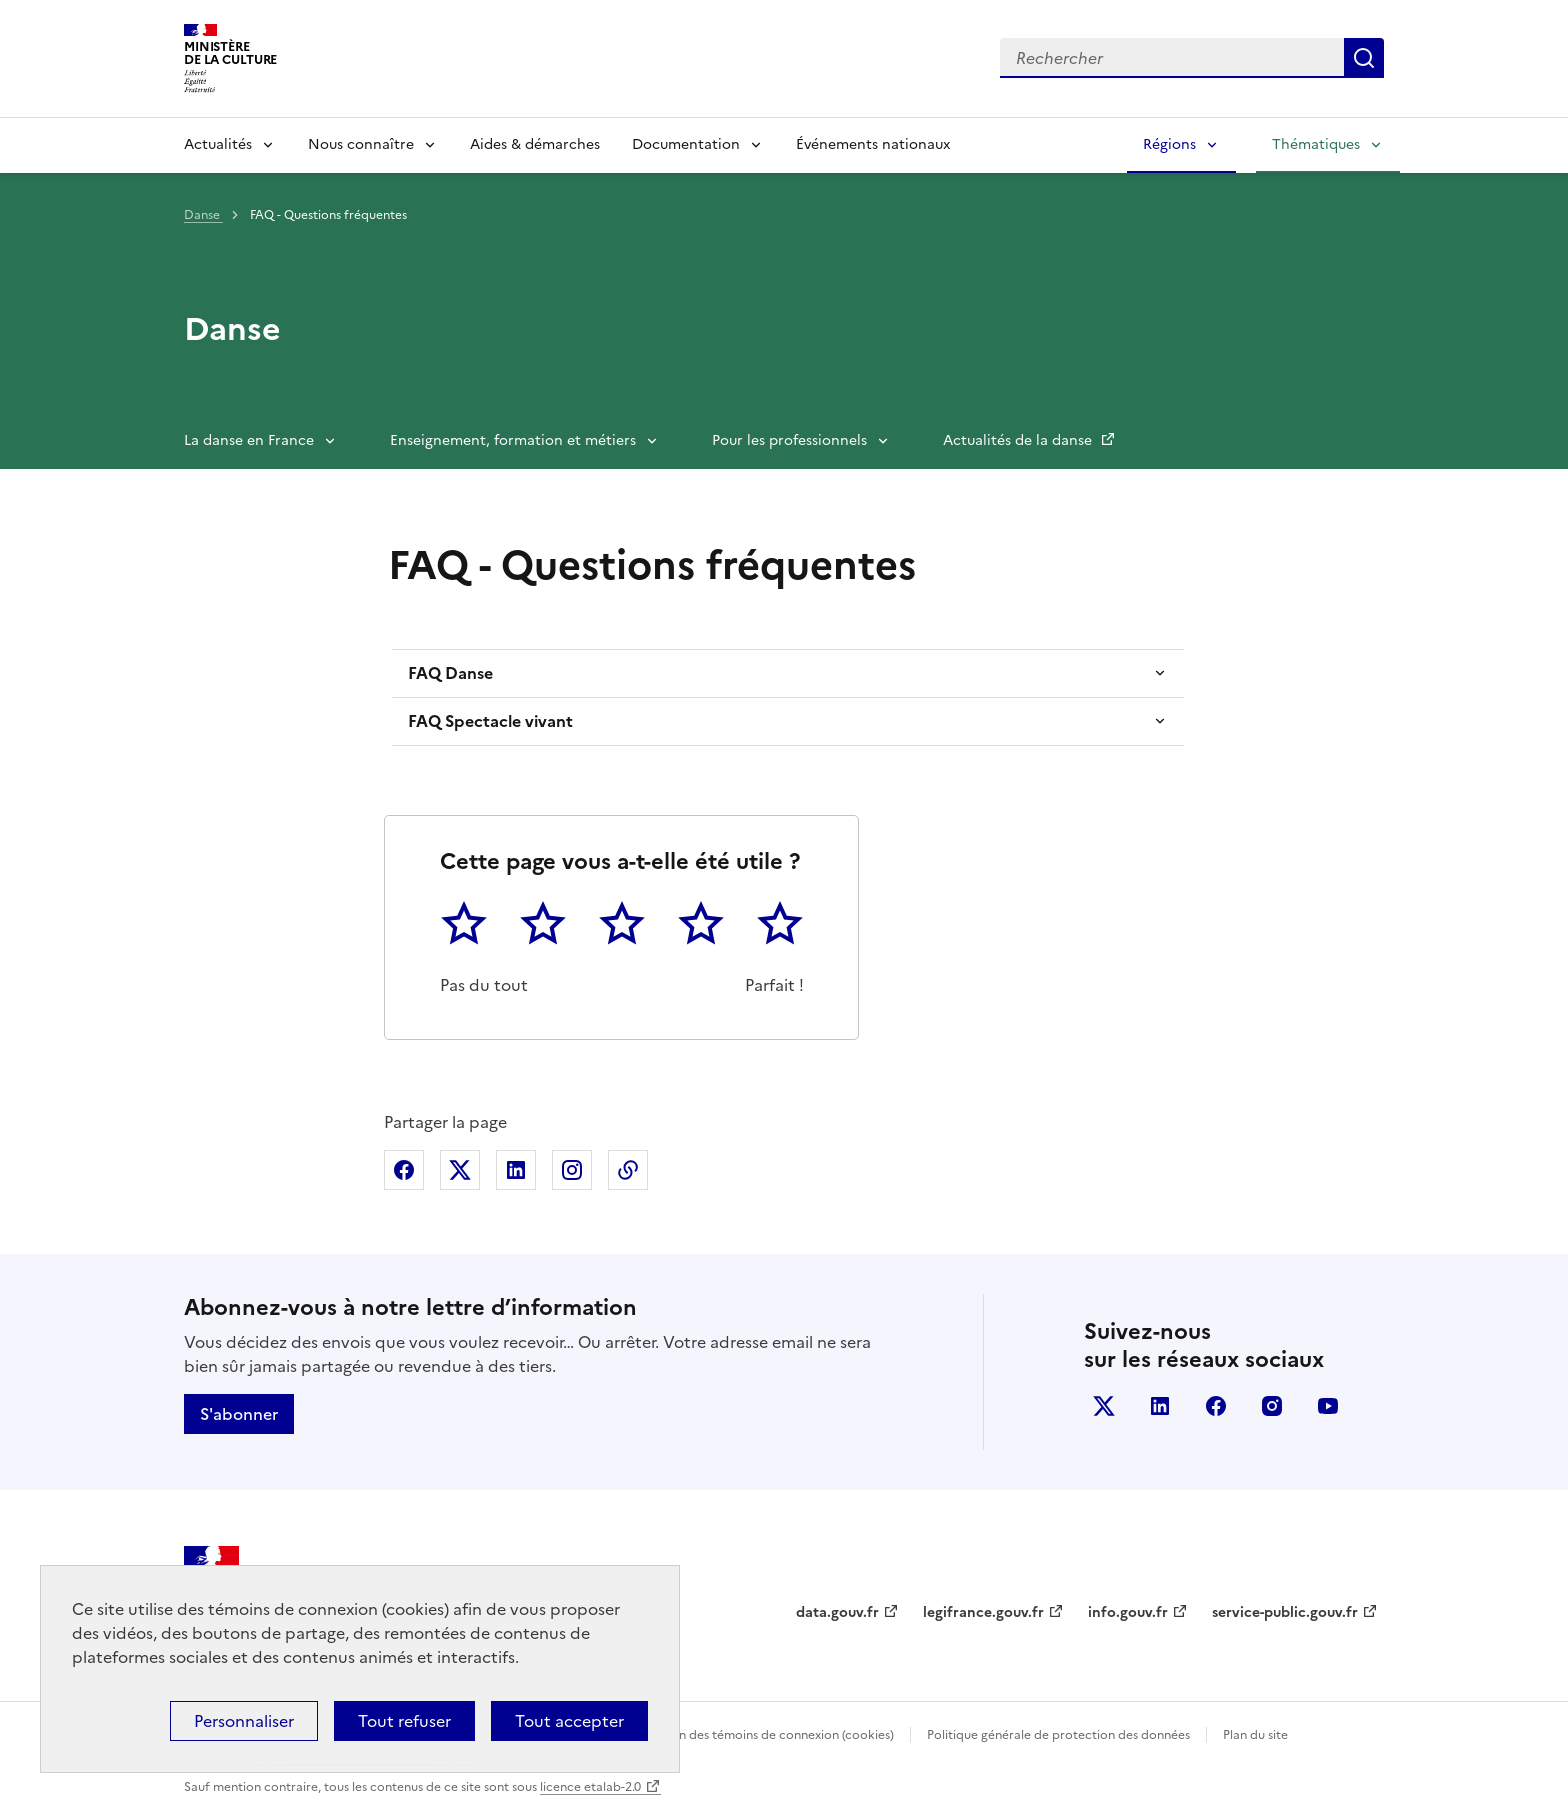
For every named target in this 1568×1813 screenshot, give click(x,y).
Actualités (218, 144)
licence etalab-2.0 (590, 1787)
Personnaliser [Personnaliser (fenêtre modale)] (244, 1721)
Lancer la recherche (1364, 58)
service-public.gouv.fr (1285, 1612)
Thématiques (1316, 144)
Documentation (686, 144)
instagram (1272, 1406)
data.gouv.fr (837, 1612)
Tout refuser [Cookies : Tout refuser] (404, 1721)
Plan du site (1255, 1735)
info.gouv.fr (1128, 1612)
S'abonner (239, 1414)
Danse (203, 215)
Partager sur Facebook (404, 1170)
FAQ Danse (450, 673)
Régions (1169, 144)
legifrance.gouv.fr (983, 1612)
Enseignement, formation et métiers (513, 440)
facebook (1216, 1406)
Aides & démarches (535, 144)
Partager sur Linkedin (516, 1170)
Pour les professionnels (789, 440)
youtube (1328, 1406)
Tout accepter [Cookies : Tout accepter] (569, 1721)
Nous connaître (361, 144)
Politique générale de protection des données (1058, 1735)
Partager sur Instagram (572, 1170)
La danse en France (249, 440)
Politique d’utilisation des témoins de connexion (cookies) (729, 1735)
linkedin (1160, 1406)
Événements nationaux (873, 144)
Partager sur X (460, 1170)
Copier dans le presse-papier (628, 1170)
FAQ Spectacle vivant (490, 721)
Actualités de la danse (1019, 440)
